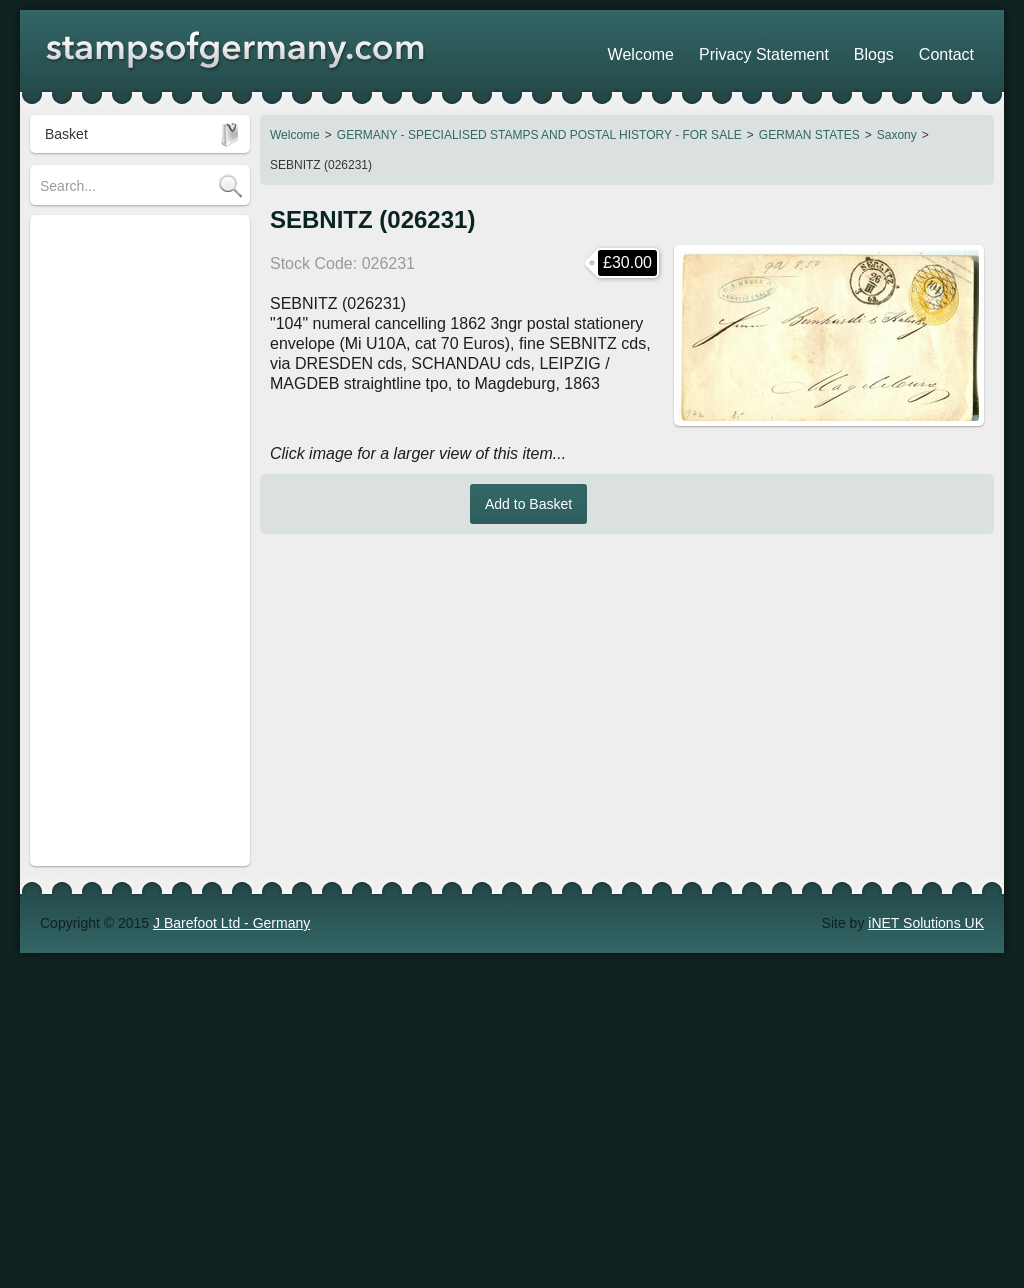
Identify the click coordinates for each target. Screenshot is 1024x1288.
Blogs (898, 50)
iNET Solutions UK (926, 664)
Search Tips (77, 527)
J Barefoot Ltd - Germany (231, 664)
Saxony (897, 135)
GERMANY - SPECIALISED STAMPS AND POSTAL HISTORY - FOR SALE (539, 135)
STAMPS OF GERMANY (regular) (117, 245)
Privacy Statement (809, 50)
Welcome (295, 135)
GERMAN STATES (809, 135)
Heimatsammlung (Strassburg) (135, 357)
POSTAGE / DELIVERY (113, 497)
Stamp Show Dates (100, 587)
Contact (955, 50)
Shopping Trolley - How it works (138, 557)
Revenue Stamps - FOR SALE (134, 387)
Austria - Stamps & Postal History (120, 427)
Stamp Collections (96, 467)
